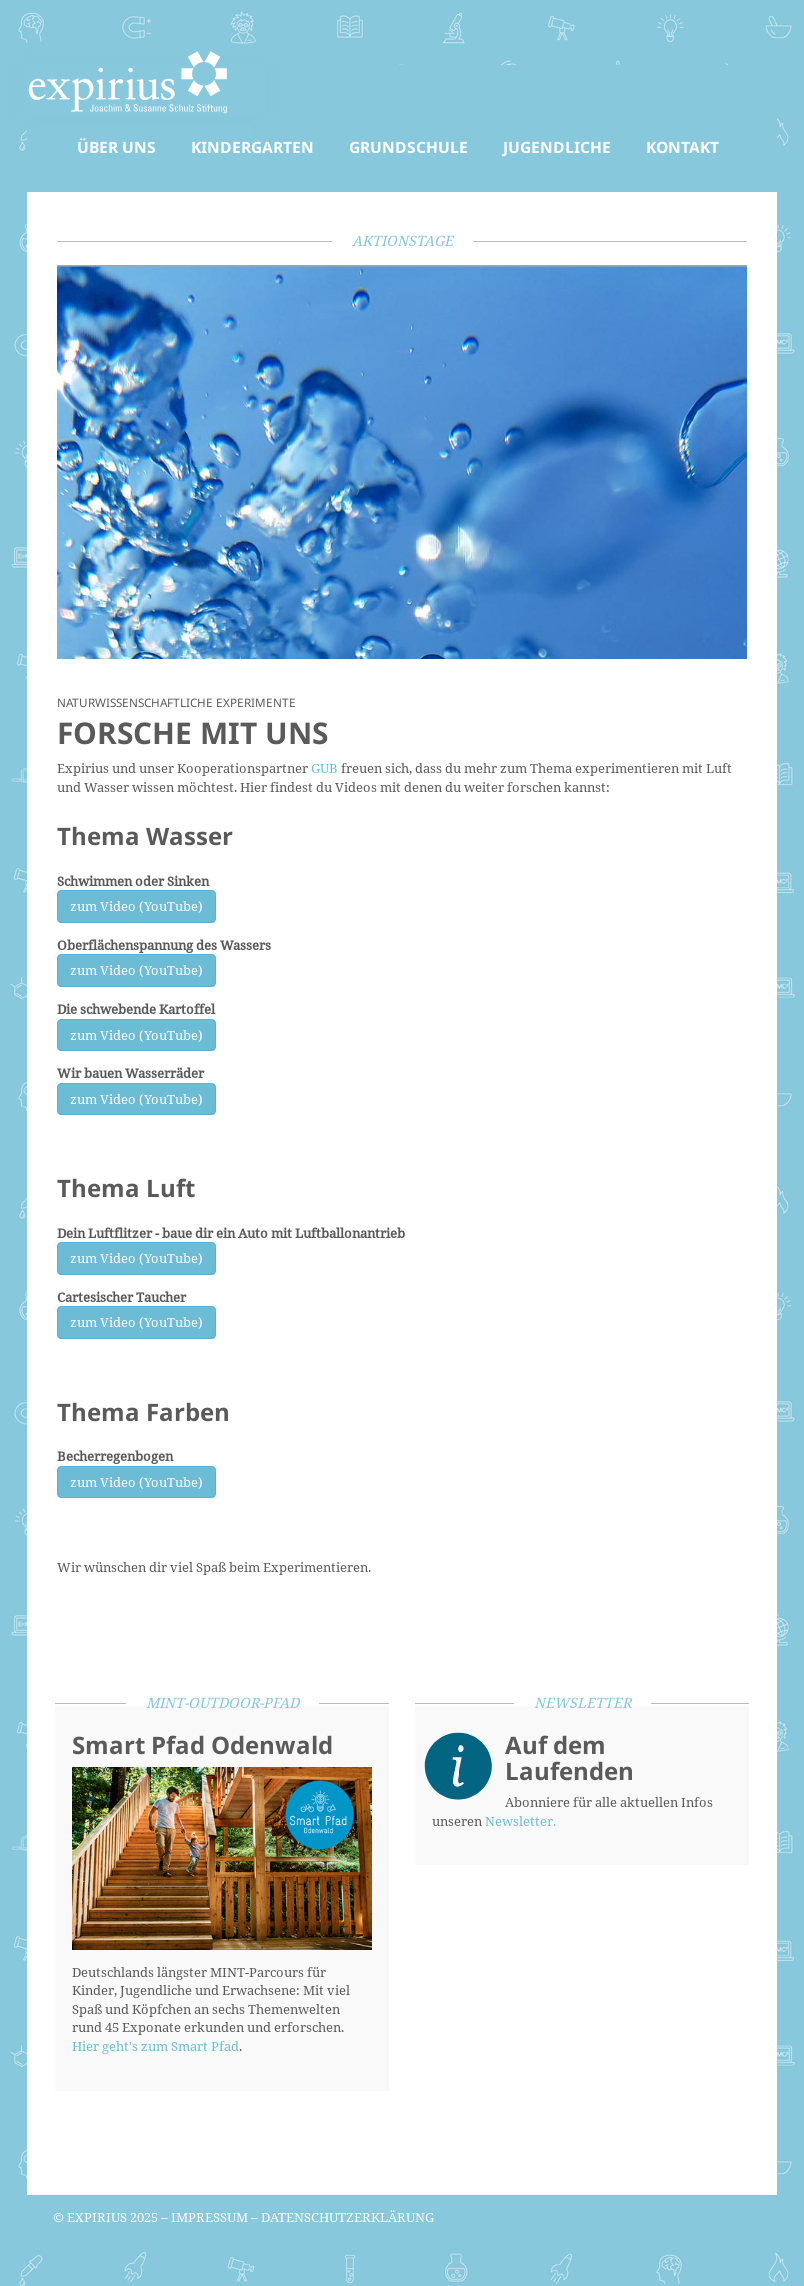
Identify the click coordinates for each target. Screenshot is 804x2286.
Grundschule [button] (408, 147)
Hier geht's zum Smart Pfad (155, 2046)
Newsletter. (520, 1821)
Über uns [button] (116, 147)
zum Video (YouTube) (136, 906)
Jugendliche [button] (557, 147)
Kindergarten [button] (252, 147)
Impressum (209, 2217)
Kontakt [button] (682, 147)
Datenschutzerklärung (347, 2217)
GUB (324, 768)
